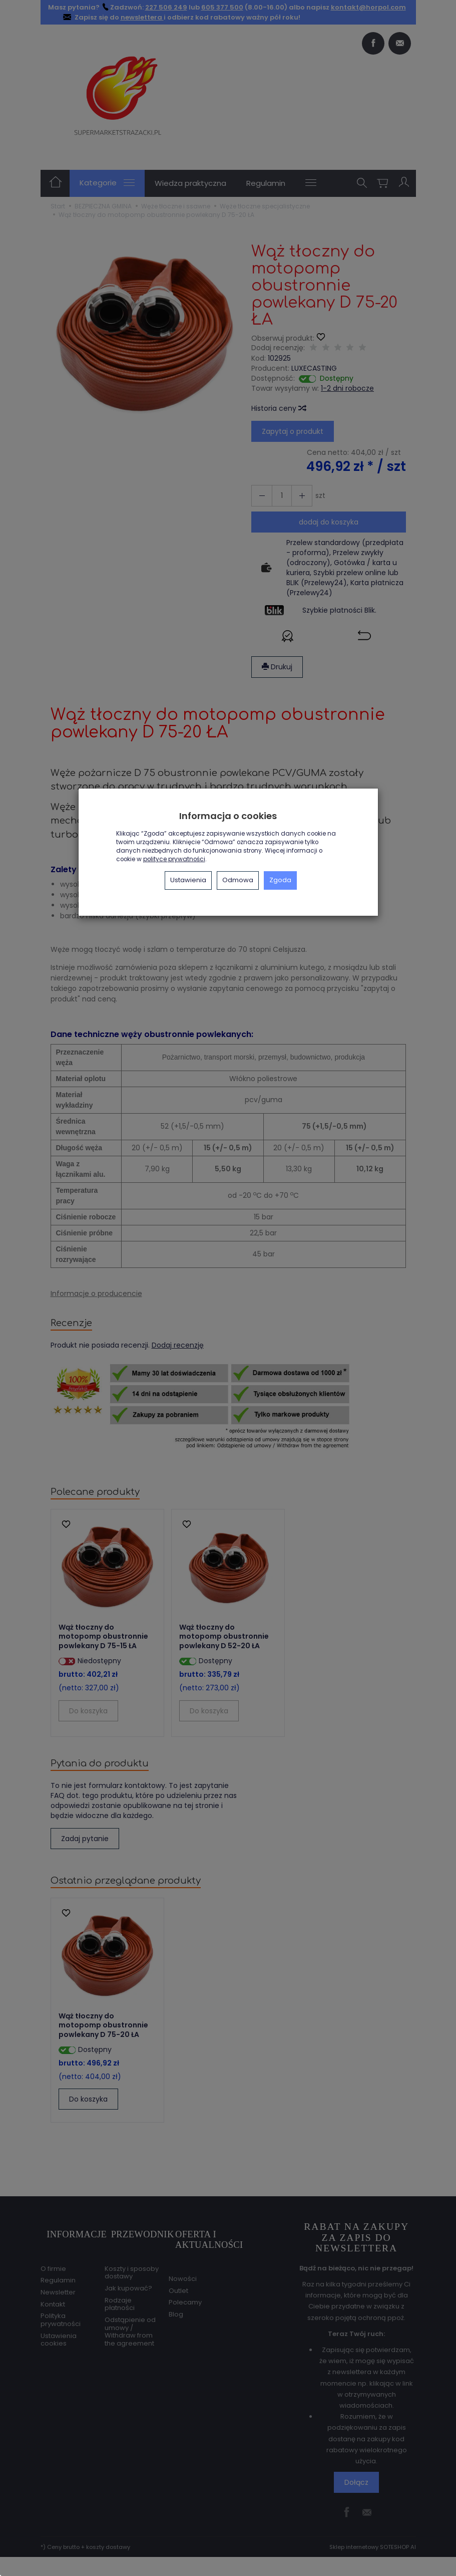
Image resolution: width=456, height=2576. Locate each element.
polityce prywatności (174, 859)
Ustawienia (188, 880)
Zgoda (280, 880)
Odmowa (237, 880)
